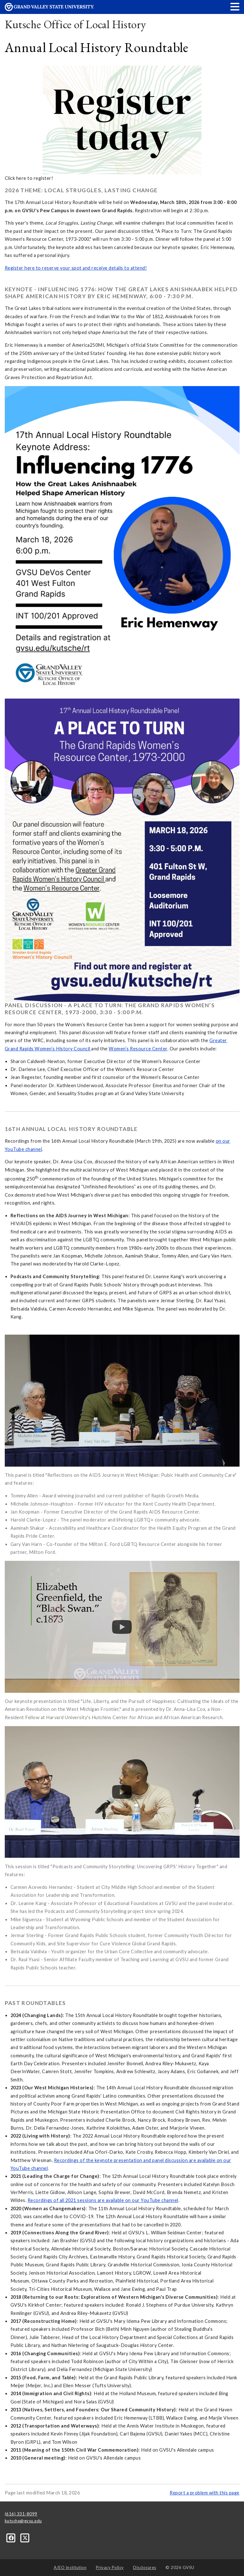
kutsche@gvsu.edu (23, 2520)
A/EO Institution (70, 2567)
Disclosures (144, 2567)
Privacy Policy (110, 2567)
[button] (235, 6)
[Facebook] (12, 2537)
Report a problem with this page (205, 2492)
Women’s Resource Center (138, 1048)
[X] (25, 2537)
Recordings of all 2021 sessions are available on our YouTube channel (103, 2200)
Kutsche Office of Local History (75, 24)
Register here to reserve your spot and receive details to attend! (76, 268)
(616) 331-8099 (21, 2513)
